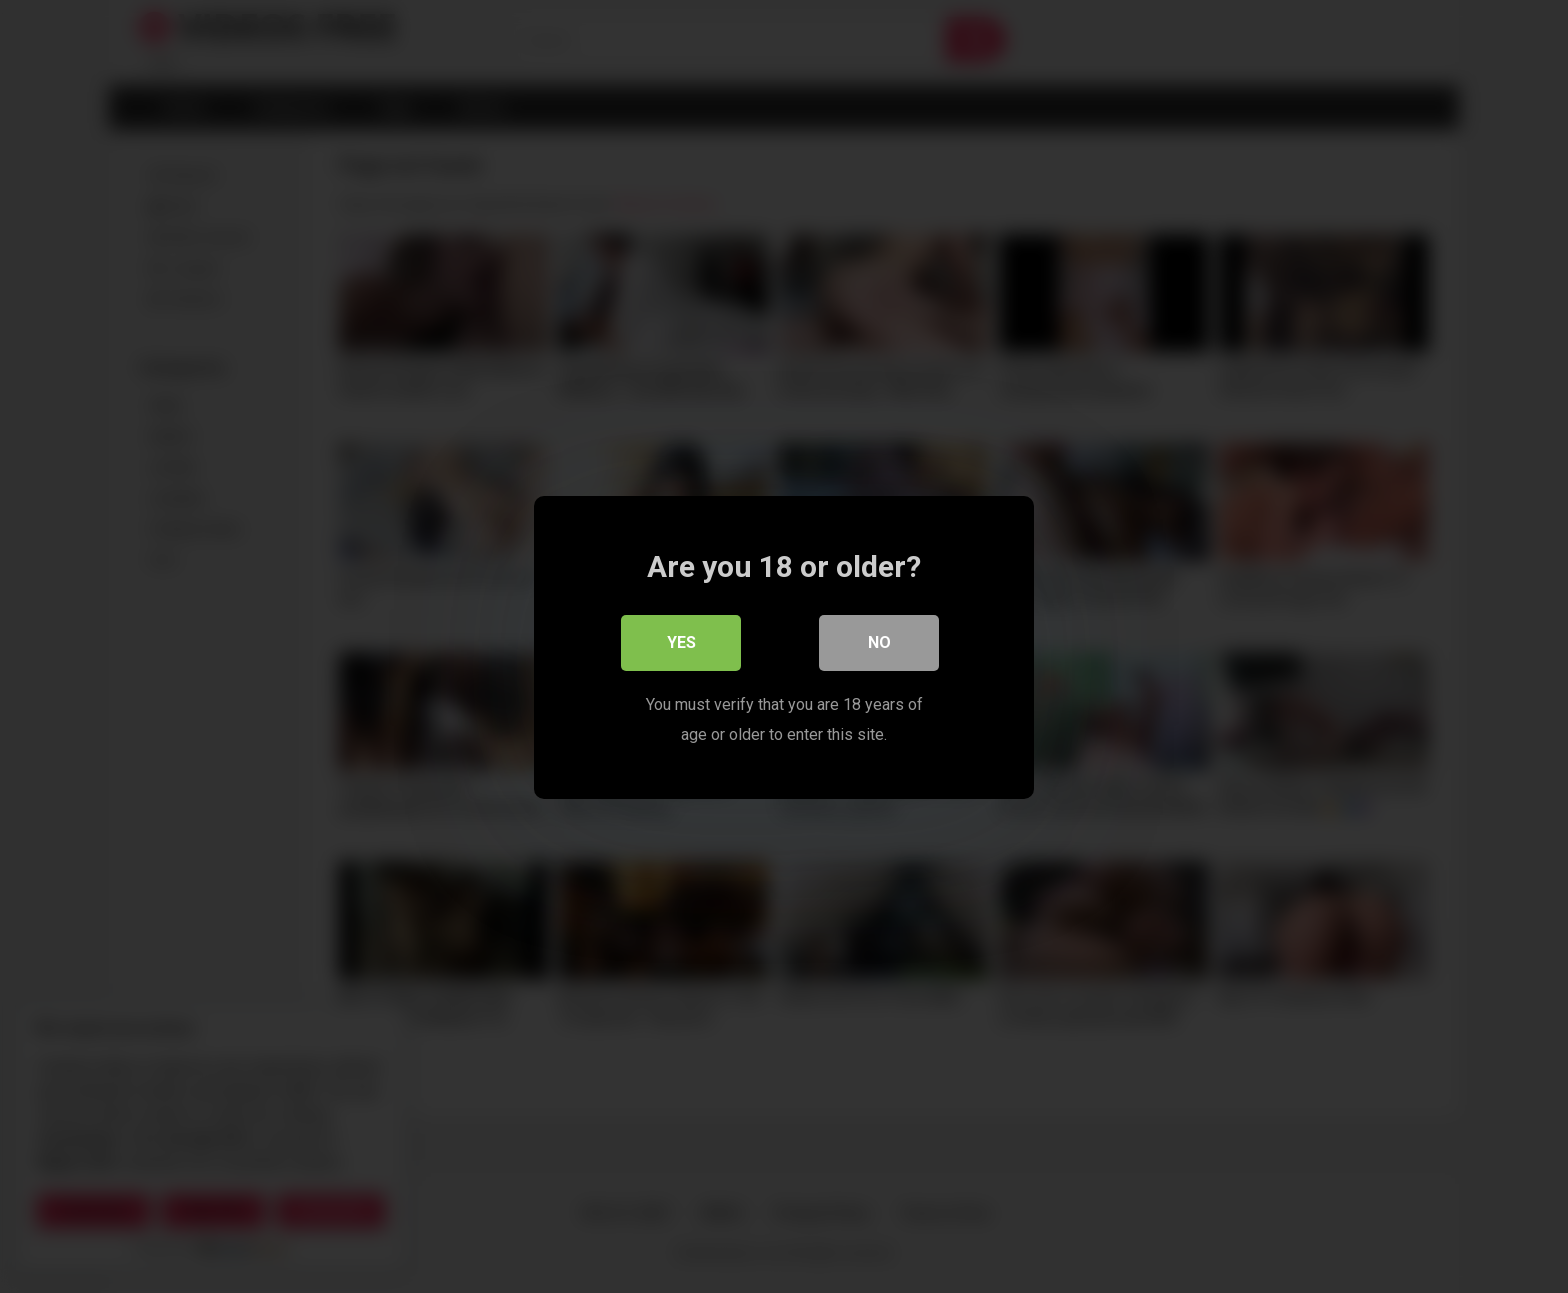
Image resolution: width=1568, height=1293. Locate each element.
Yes (681, 641)
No (879, 641)
